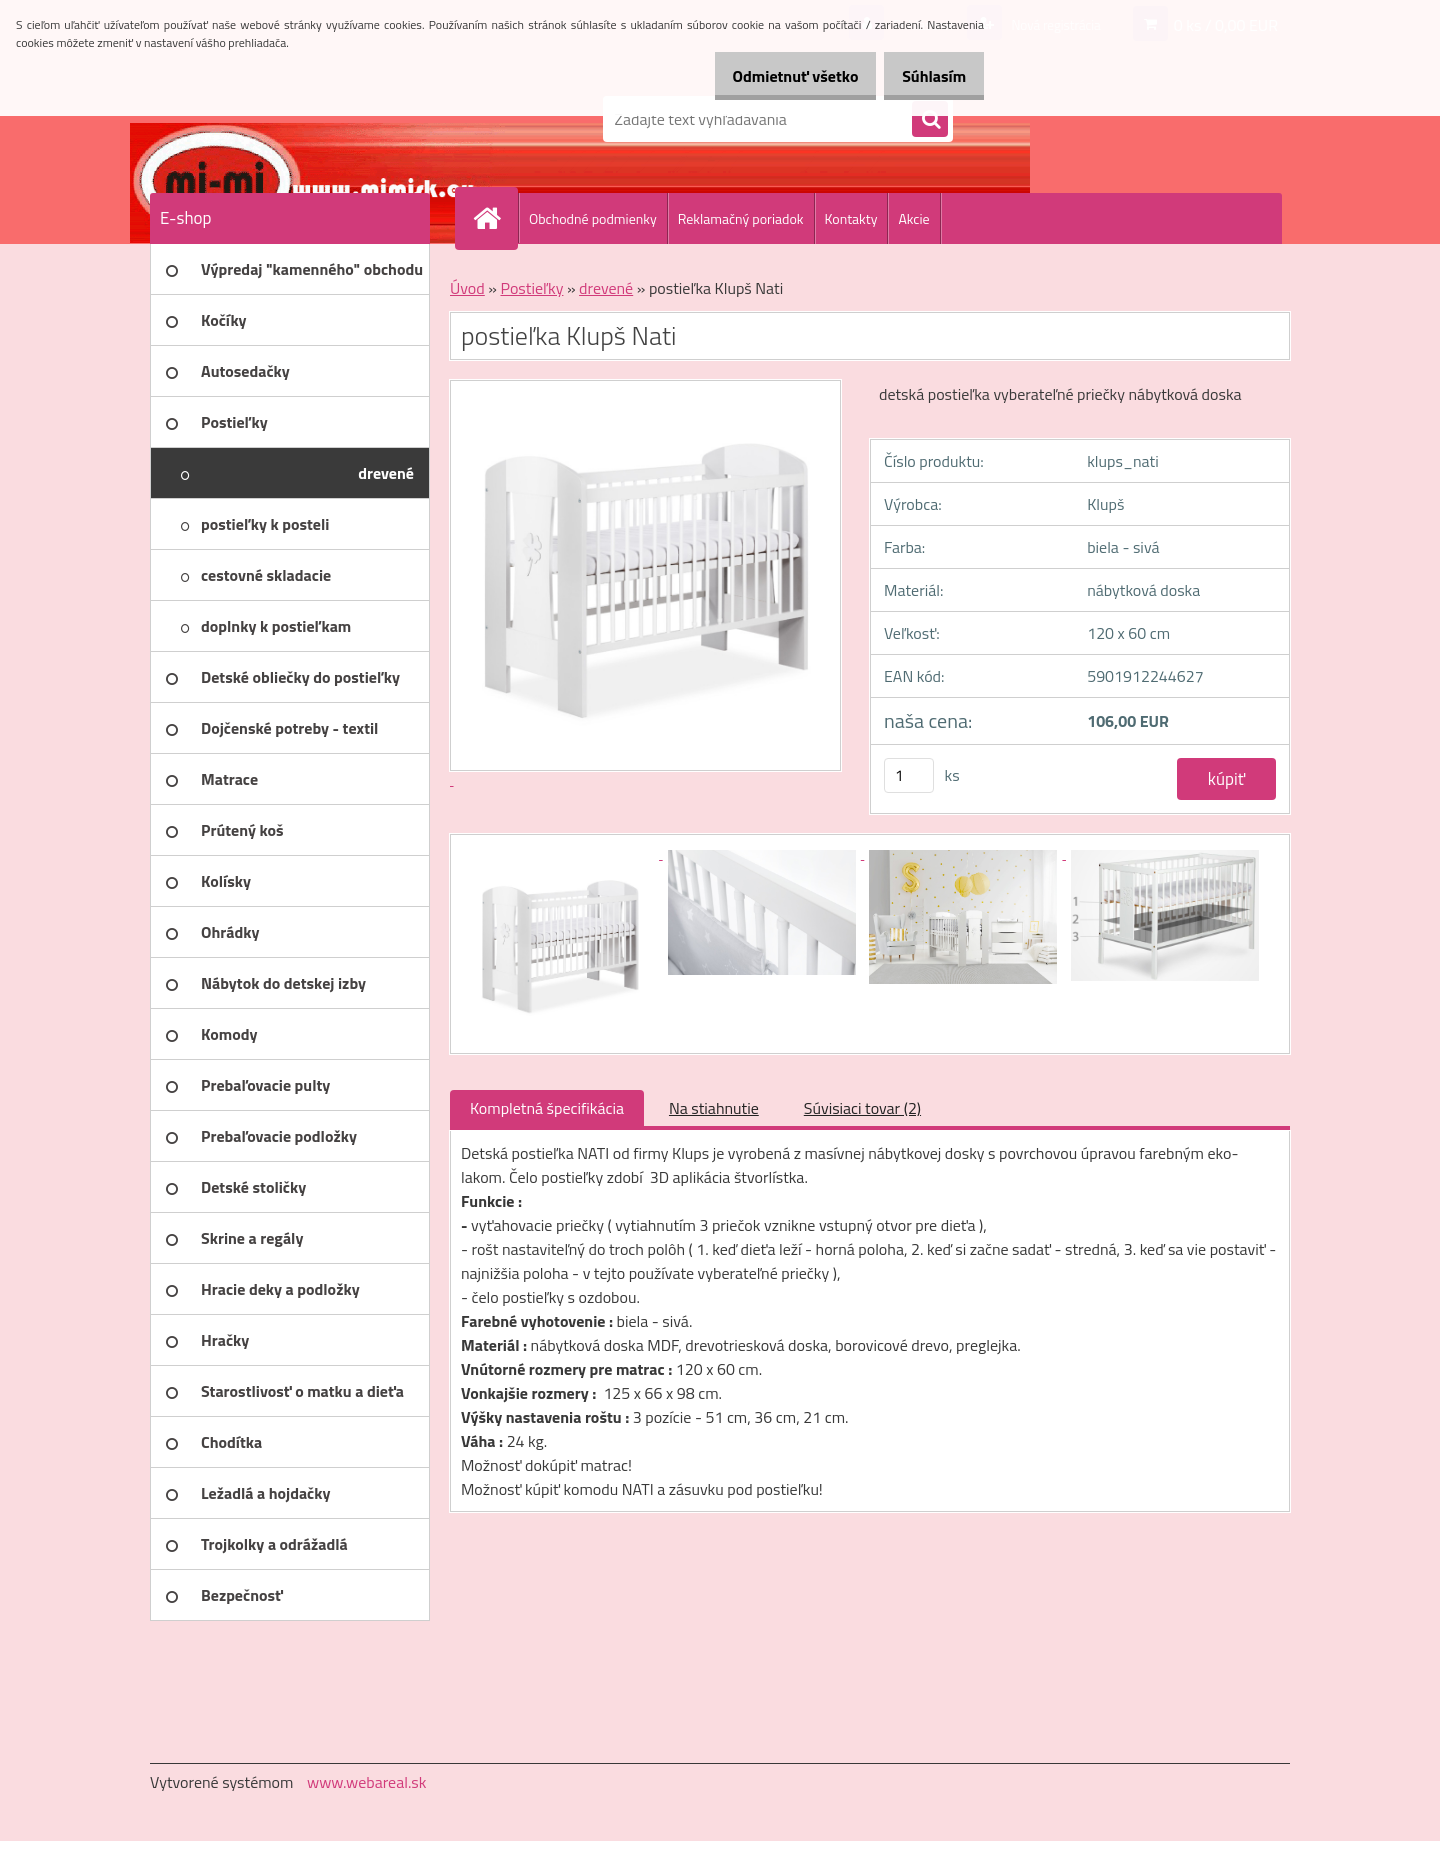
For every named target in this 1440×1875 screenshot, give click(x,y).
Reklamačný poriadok (741, 218)
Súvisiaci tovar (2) (862, 1108)
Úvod (467, 288)
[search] (930, 120)
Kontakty (851, 218)
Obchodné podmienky (593, 218)
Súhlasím (927, 76)
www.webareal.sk (367, 1782)
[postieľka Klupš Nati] (562, 853)
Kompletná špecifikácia (547, 1108)
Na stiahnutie (714, 1108)
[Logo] (287, 119)
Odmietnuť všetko (774, 76)
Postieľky (531, 288)
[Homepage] (495, 218)
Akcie (913, 218)
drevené (606, 288)
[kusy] (909, 775)
